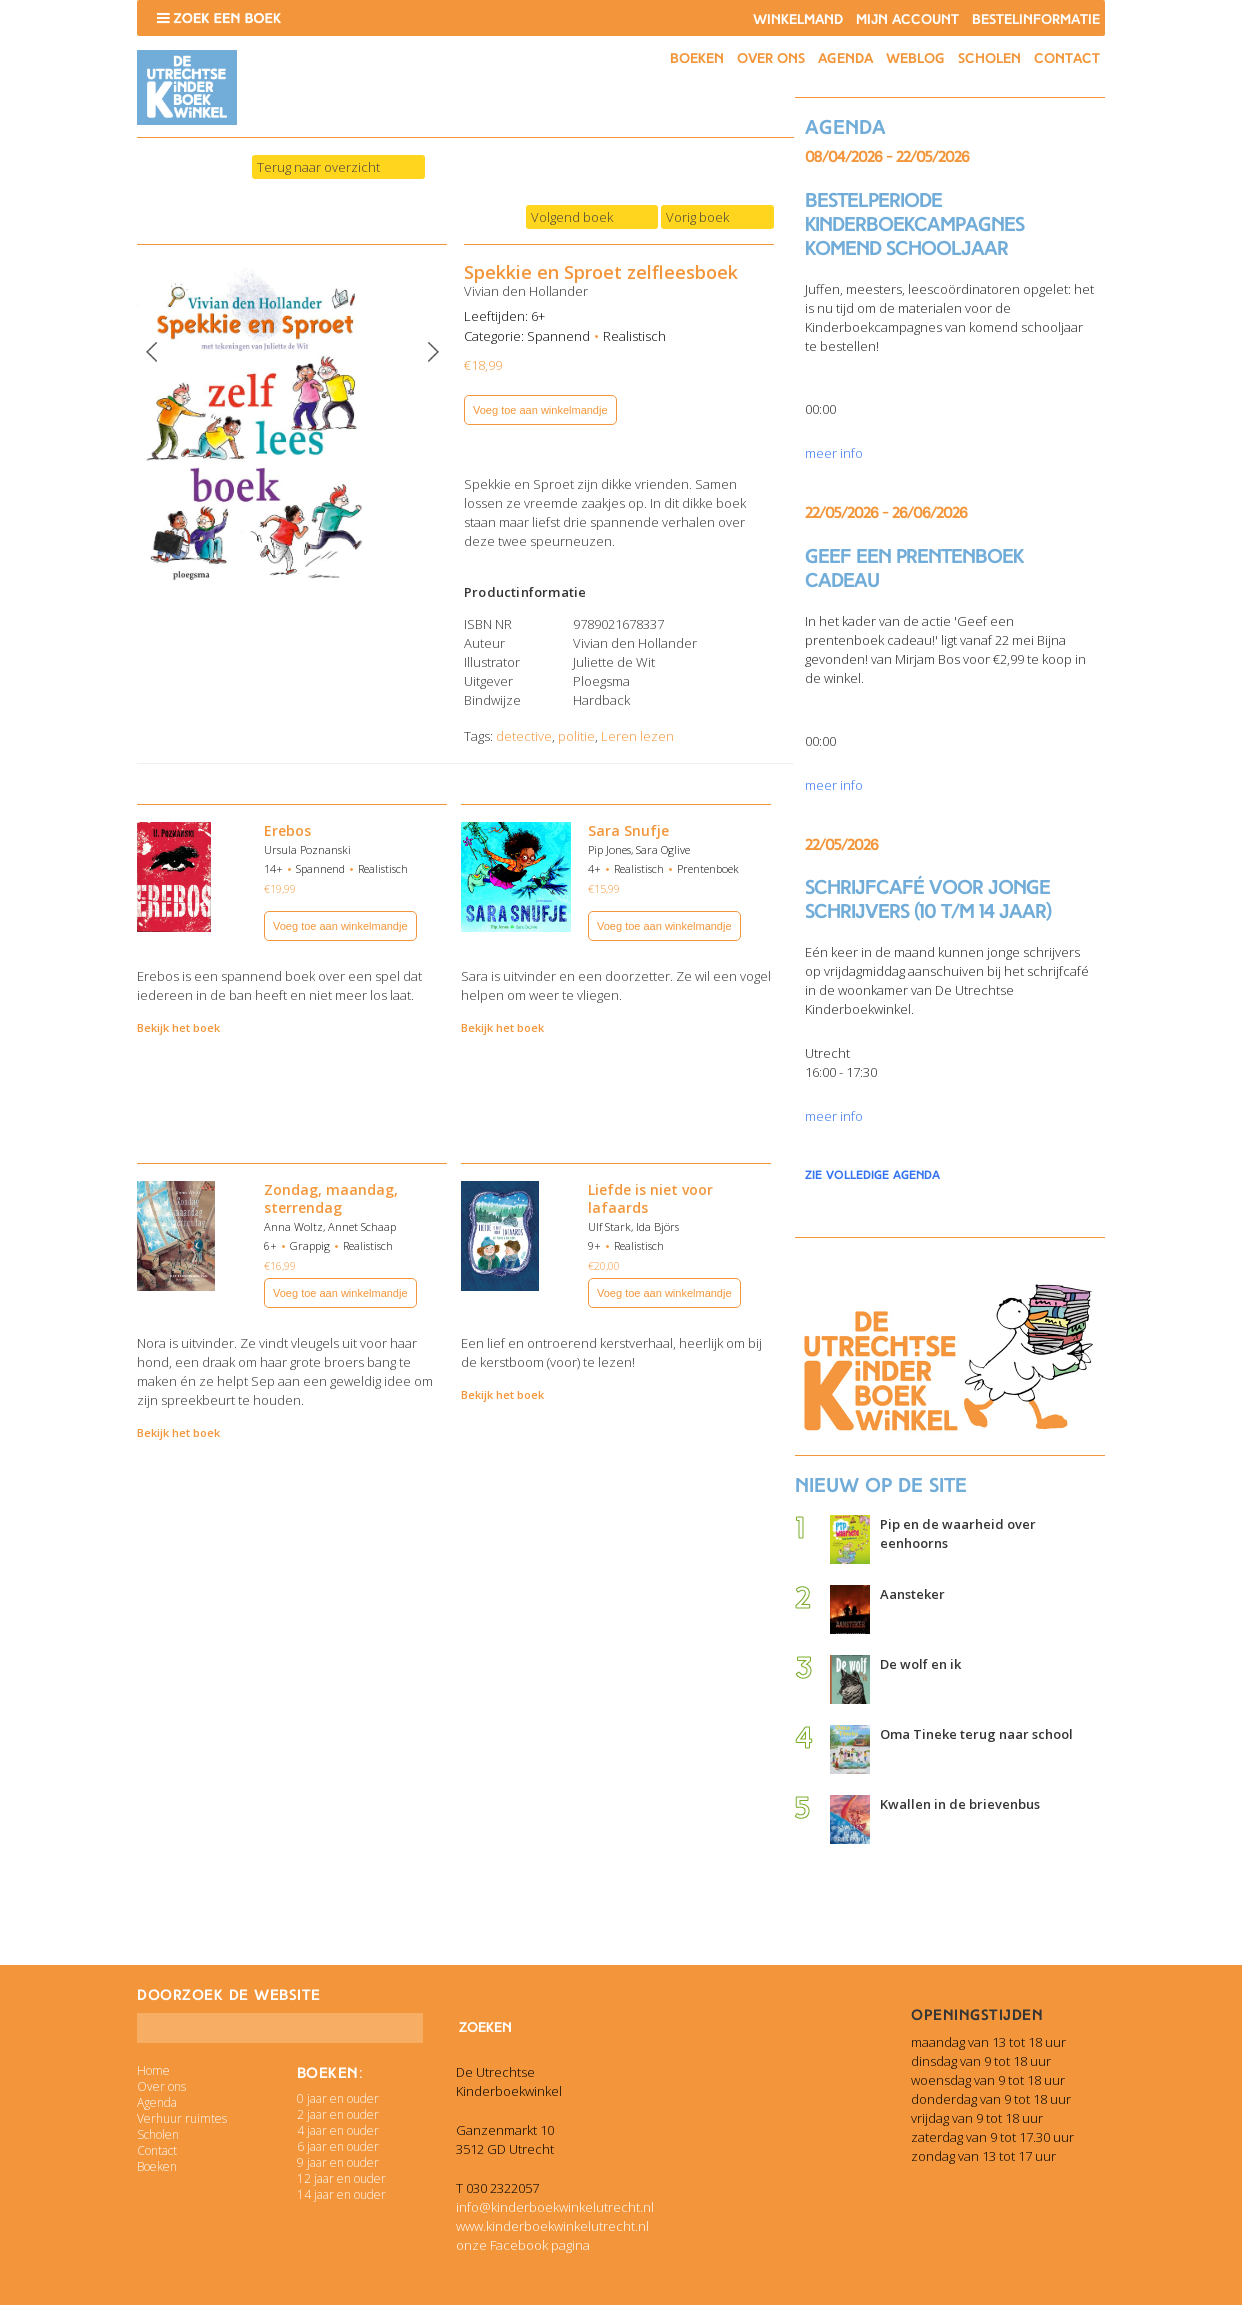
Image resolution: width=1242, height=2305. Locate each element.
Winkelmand (798, 19)
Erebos (287, 830)
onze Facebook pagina (523, 2245)
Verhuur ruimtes (182, 2118)
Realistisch (634, 336)
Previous (152, 352)
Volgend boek (572, 217)
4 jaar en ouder (338, 2130)
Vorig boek (697, 217)
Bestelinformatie (1036, 19)
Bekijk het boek (178, 1027)
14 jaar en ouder (341, 2194)
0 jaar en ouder (338, 2098)
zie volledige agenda (872, 1175)
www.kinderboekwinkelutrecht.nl (552, 2226)
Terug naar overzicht (318, 167)
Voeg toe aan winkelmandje (540, 410)
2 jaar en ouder (338, 2114)
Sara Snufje (628, 830)
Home (153, 2070)
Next (433, 352)
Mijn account (907, 19)
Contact (1067, 58)
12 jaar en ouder (341, 2178)
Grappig (310, 1245)
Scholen (989, 58)
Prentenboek (708, 868)
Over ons (771, 58)
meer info (834, 453)
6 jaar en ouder (338, 2146)
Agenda (845, 58)
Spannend (558, 336)
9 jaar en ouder (338, 2162)
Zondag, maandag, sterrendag (331, 1198)
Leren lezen (637, 736)
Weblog (915, 58)
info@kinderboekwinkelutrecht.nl (555, 2207)
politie (576, 736)
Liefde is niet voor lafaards (650, 1198)
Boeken (697, 58)
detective (524, 736)
